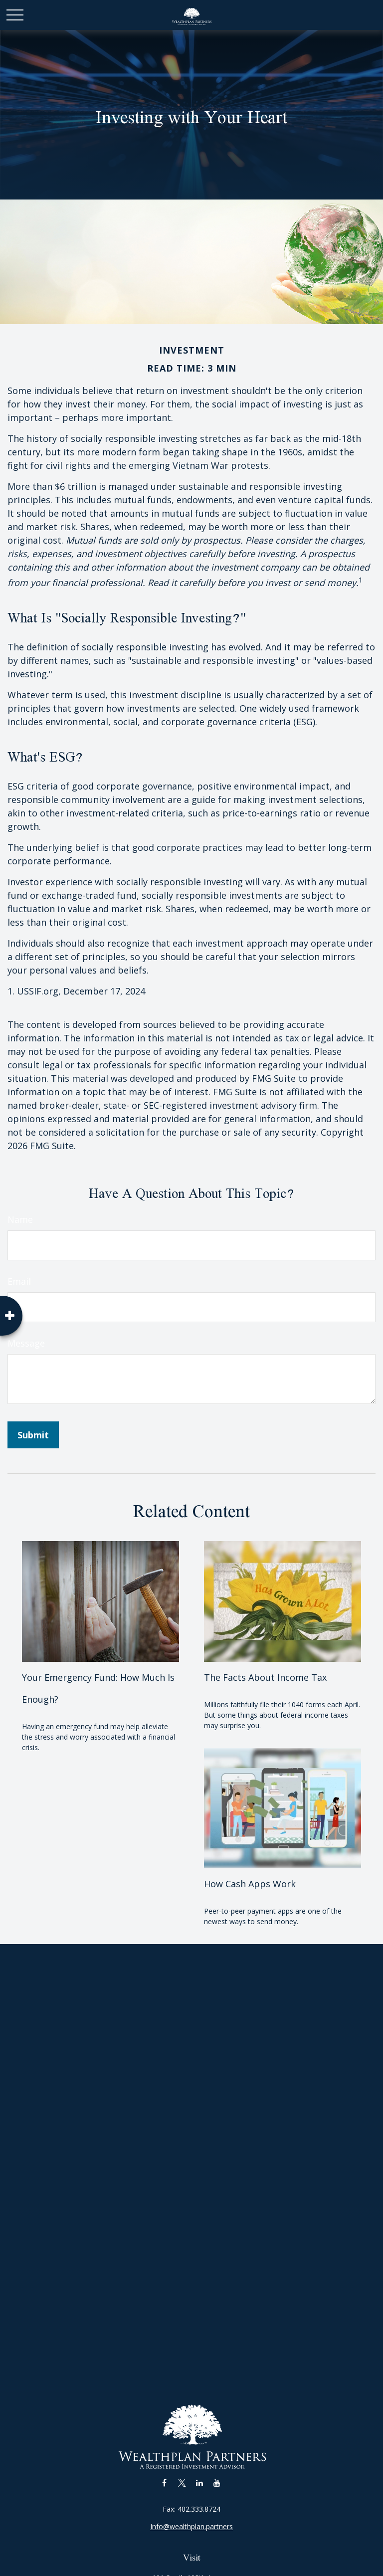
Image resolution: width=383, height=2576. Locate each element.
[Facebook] (164, 2482)
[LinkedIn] (199, 2482)
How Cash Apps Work (250, 1884)
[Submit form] (33, 1434)
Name (20, 1219)
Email (19, 1281)
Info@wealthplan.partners (191, 2526)
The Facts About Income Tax (265, 1677)
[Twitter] (182, 2482)
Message (26, 1343)
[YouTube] (216, 2482)
